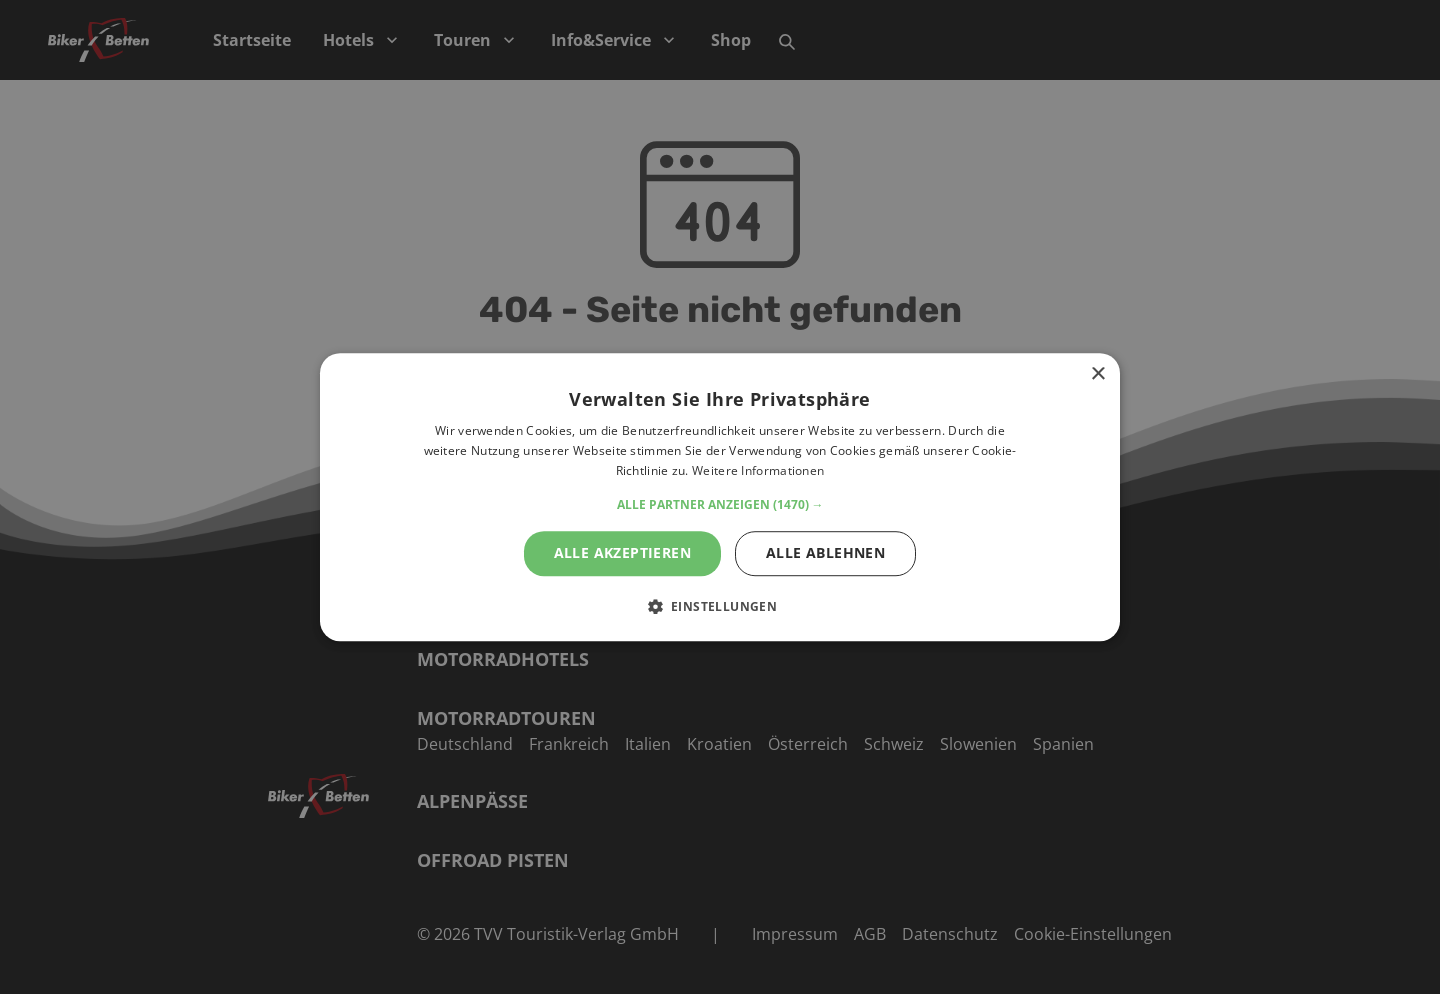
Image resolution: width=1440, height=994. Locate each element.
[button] (720, 505)
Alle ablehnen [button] (825, 552)
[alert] (720, 497)
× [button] (1097, 374)
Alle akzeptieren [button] (622, 552)
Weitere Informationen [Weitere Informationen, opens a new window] (758, 470)
